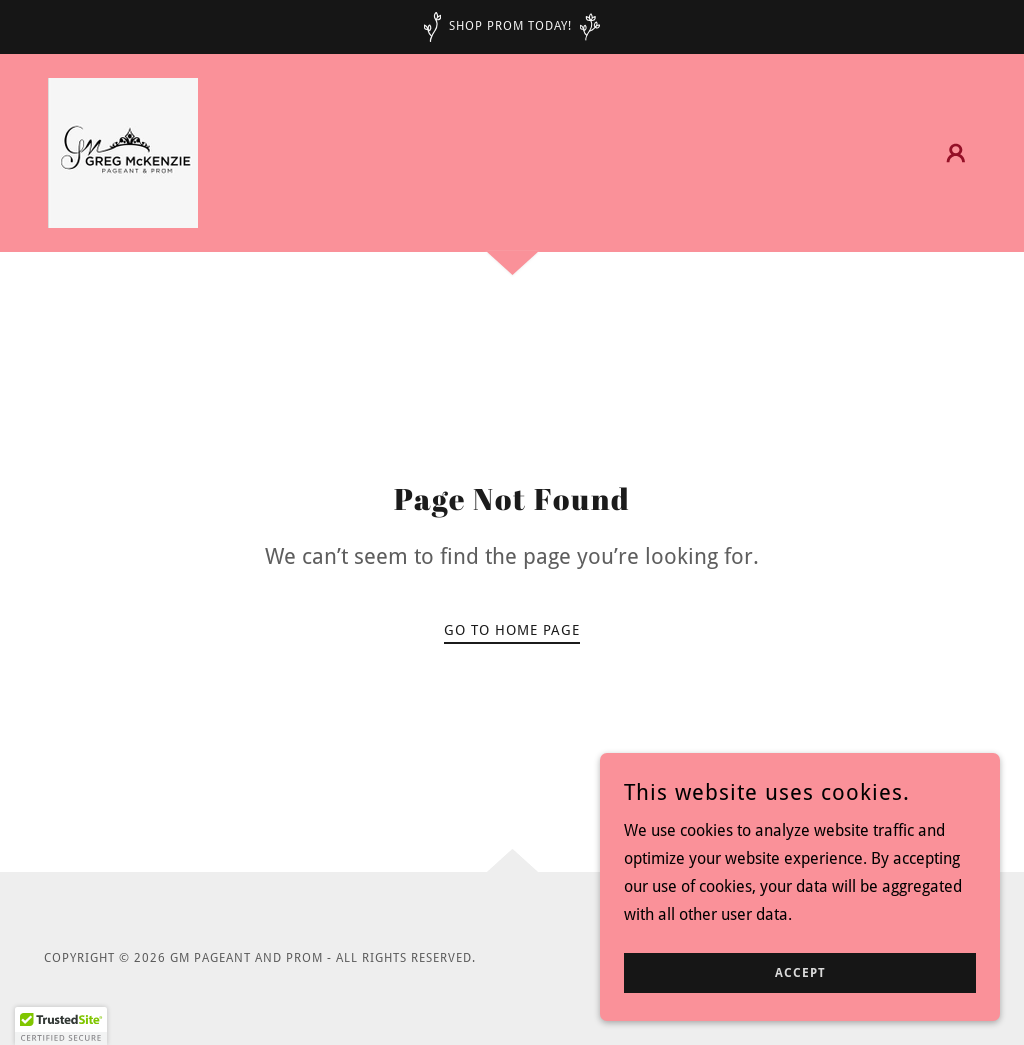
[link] (123, 151)
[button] (956, 153)
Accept (800, 973)
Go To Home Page (512, 630)
